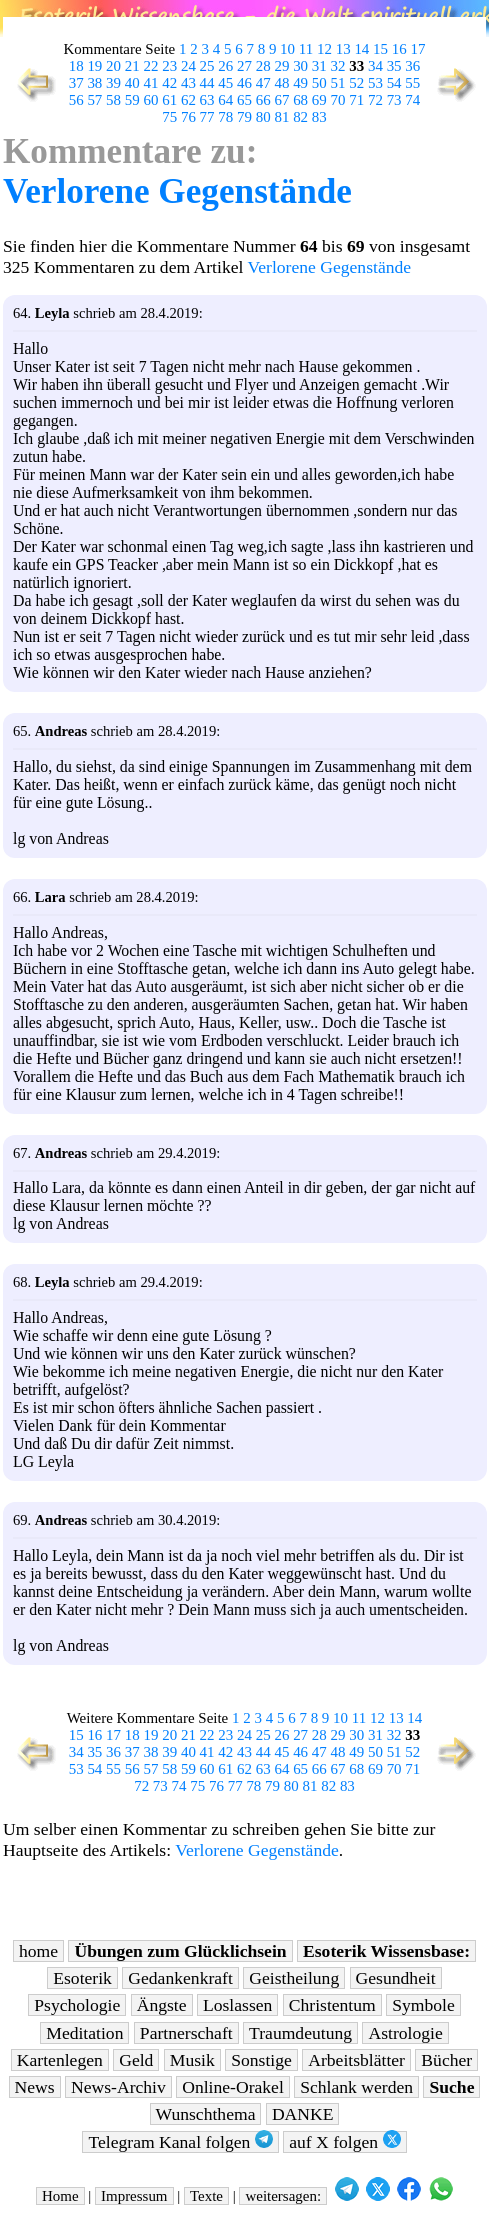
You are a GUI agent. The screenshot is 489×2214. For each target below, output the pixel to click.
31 (319, 66)
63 (207, 100)
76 (188, 117)
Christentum (332, 2005)
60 (151, 100)
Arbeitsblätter (356, 2060)
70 (338, 100)
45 (225, 83)
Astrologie (405, 2033)
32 (338, 66)
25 (207, 66)
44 (207, 83)
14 (361, 49)
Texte (206, 2196)
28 (263, 66)
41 (151, 83)
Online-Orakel (233, 2087)
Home (60, 2196)
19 (94, 66)
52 (356, 83)
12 (324, 49)
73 (394, 100)
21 (132, 66)
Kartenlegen (60, 2060)
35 (394, 66)
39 (113, 83)
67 (281, 100)
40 (132, 83)
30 (300, 66)
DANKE (303, 2114)
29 (281, 66)
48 (281, 83)
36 (412, 66)
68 (300, 100)
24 (188, 66)
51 (338, 83)
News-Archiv (118, 2087)
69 (319, 100)
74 (412, 100)
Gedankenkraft (180, 1978)
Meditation (84, 2033)
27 (244, 66)
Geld (136, 2060)
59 (132, 100)
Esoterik (82, 1978)
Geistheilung (294, 1978)
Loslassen (237, 2005)
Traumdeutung (300, 2033)
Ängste (162, 2005)
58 (113, 100)
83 (319, 117)
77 (207, 117)
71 (356, 100)
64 (225, 100)
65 (244, 100)
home (38, 1951)
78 (225, 117)
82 (300, 117)
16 (399, 49)
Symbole (423, 2005)
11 (306, 49)
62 (188, 100)
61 (169, 100)
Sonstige (261, 2060)
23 (169, 66)
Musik (192, 2060)
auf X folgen (344, 2141)
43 (188, 83)
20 (113, 66)
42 (169, 83)
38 (94, 83)
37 (76, 83)
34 (375, 66)
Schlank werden (356, 2087)
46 (244, 83)
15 (380, 49)
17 (417, 49)
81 (281, 117)
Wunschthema (206, 2114)
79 (244, 117)
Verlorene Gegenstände (177, 191)
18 (76, 66)
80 (263, 117)
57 (94, 100)
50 (319, 83)
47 (263, 83)
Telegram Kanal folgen (180, 2141)
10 (287, 49)
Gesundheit (396, 1978)
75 (169, 117)
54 (394, 83)
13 (343, 49)
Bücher (446, 2060)
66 (263, 100)
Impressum (134, 2196)
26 (225, 66)
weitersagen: (283, 2196)
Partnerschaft (186, 2033)
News (35, 2087)
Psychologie (77, 2005)
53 (375, 83)
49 (300, 83)
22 (151, 66)
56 (76, 100)
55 (412, 83)
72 (375, 100)
